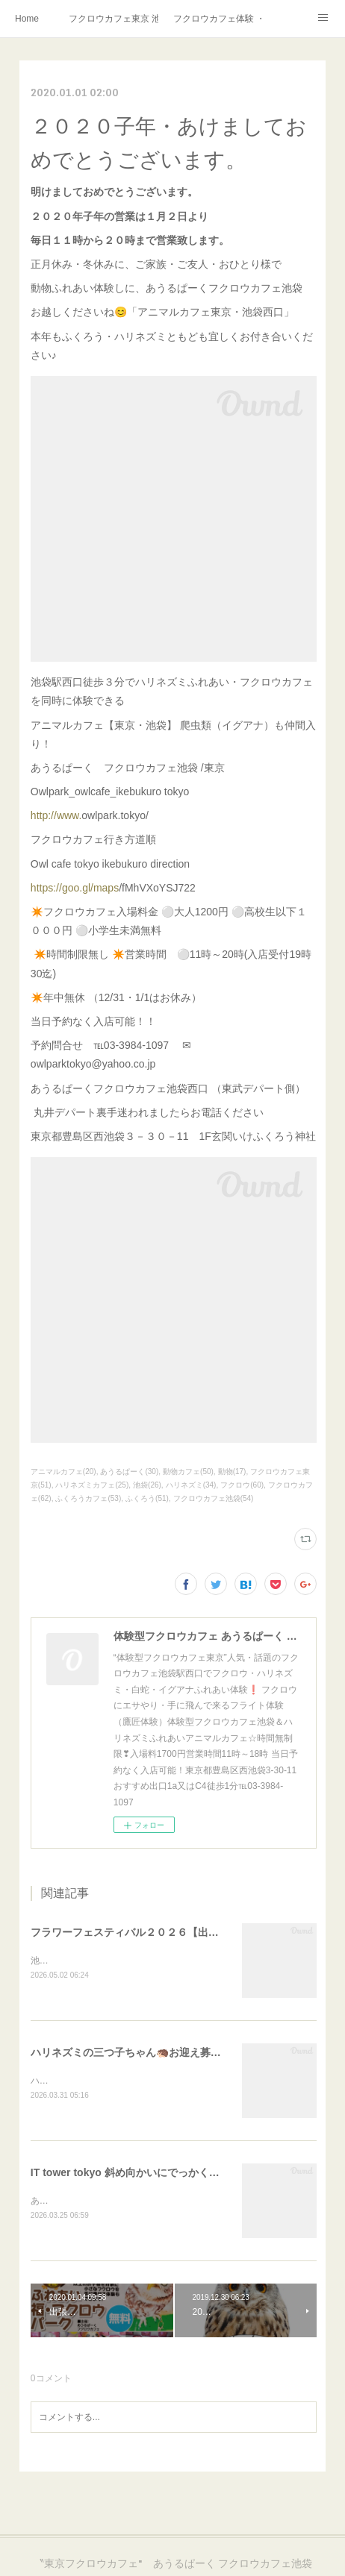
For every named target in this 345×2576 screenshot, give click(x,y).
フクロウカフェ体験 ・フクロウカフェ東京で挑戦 (218, 18)
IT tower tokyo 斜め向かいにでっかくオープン (141, 2174)
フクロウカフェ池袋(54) (213, 1498)
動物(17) (232, 1471)
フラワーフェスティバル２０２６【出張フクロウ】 (151, 1932)
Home (27, 18)
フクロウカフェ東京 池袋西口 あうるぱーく (113, 18)
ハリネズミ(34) (191, 1485)
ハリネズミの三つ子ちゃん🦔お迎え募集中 (131, 2053)
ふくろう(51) (147, 1498)
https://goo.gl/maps (75, 888)
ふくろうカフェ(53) (88, 1498)
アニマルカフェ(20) (63, 1471)
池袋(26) (147, 1485)
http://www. (56, 815)
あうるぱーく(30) (129, 1471)
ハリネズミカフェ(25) (91, 1485)
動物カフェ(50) (188, 1471)
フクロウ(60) (242, 1485)
